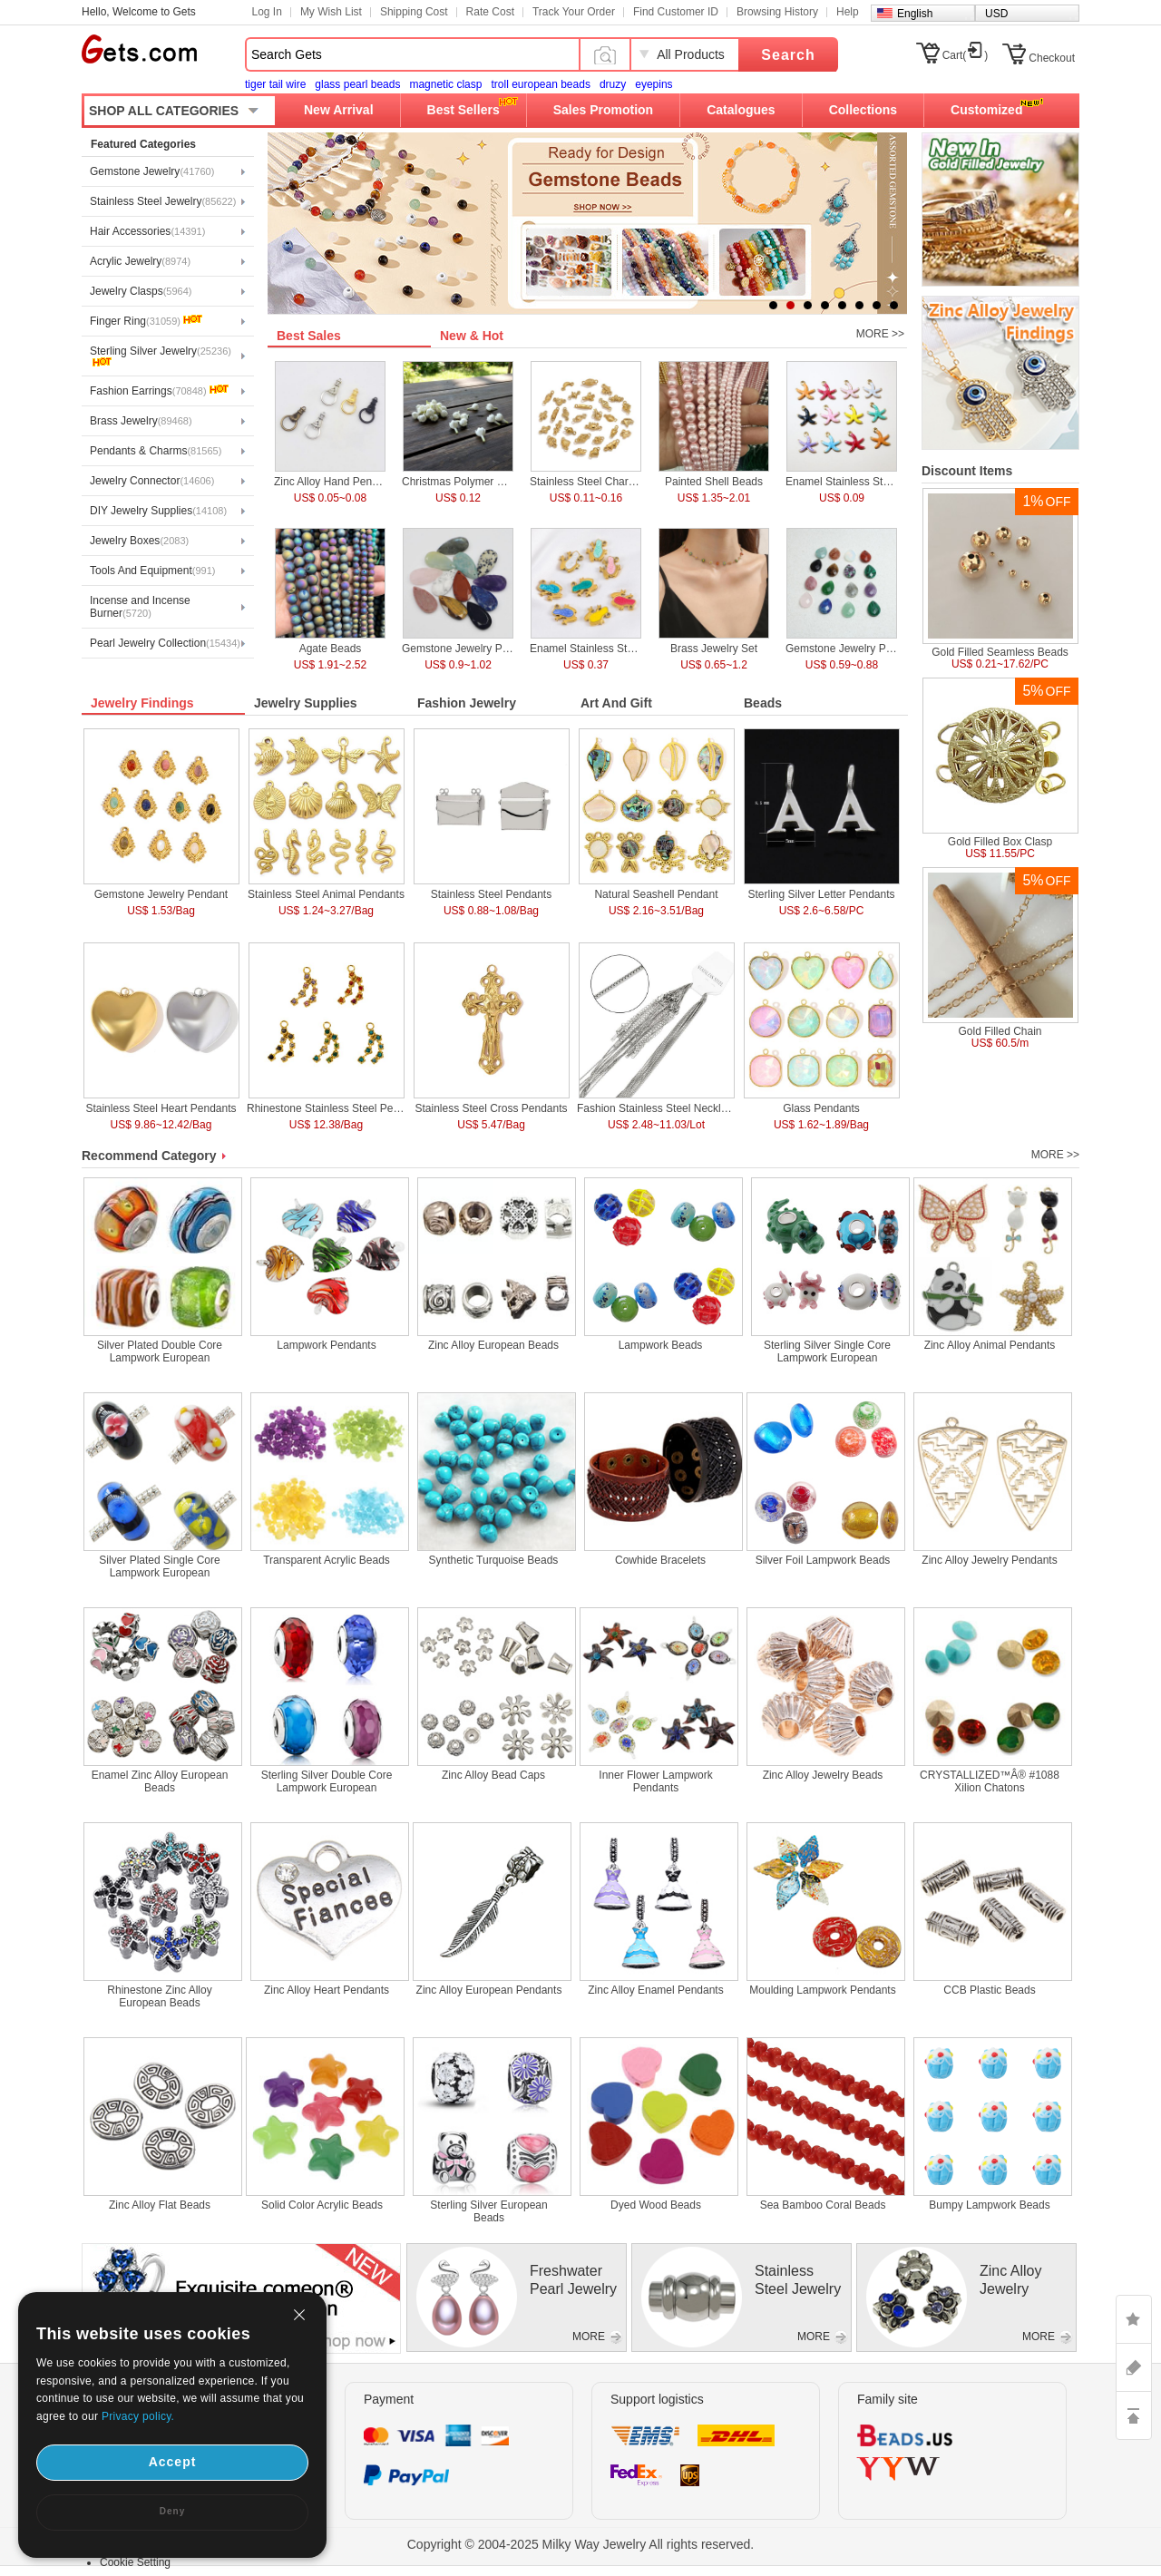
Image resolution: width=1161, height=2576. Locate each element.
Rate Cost (490, 11)
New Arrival (339, 109)
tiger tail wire (275, 84)
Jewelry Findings (142, 703)
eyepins (653, 84)
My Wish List (331, 11)
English (914, 13)
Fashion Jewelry (466, 703)
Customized (986, 109)
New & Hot (471, 335)
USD (996, 13)
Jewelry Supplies (305, 703)
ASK (1134, 2367)
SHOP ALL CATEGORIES (164, 110)
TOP (1134, 2415)
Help (847, 11)
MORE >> (880, 333)
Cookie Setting (135, 2562)
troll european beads (540, 84)
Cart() (965, 55)
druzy (613, 84)
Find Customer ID (675, 11)
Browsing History (777, 11)
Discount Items (967, 470)
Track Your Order (573, 11)
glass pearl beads (357, 84)
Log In (267, 11)
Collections (863, 109)
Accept (173, 2461)
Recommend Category (149, 1155)
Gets (139, 49)
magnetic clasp (445, 84)
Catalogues (741, 109)
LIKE (1134, 2319)
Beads (763, 703)
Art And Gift (616, 703)
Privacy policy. (138, 2416)
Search (788, 55)
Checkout (1052, 58)
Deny (172, 2511)
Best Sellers (463, 109)
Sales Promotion (603, 109)
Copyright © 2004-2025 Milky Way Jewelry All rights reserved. (581, 2544)
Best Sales (309, 335)
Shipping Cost (414, 11)
